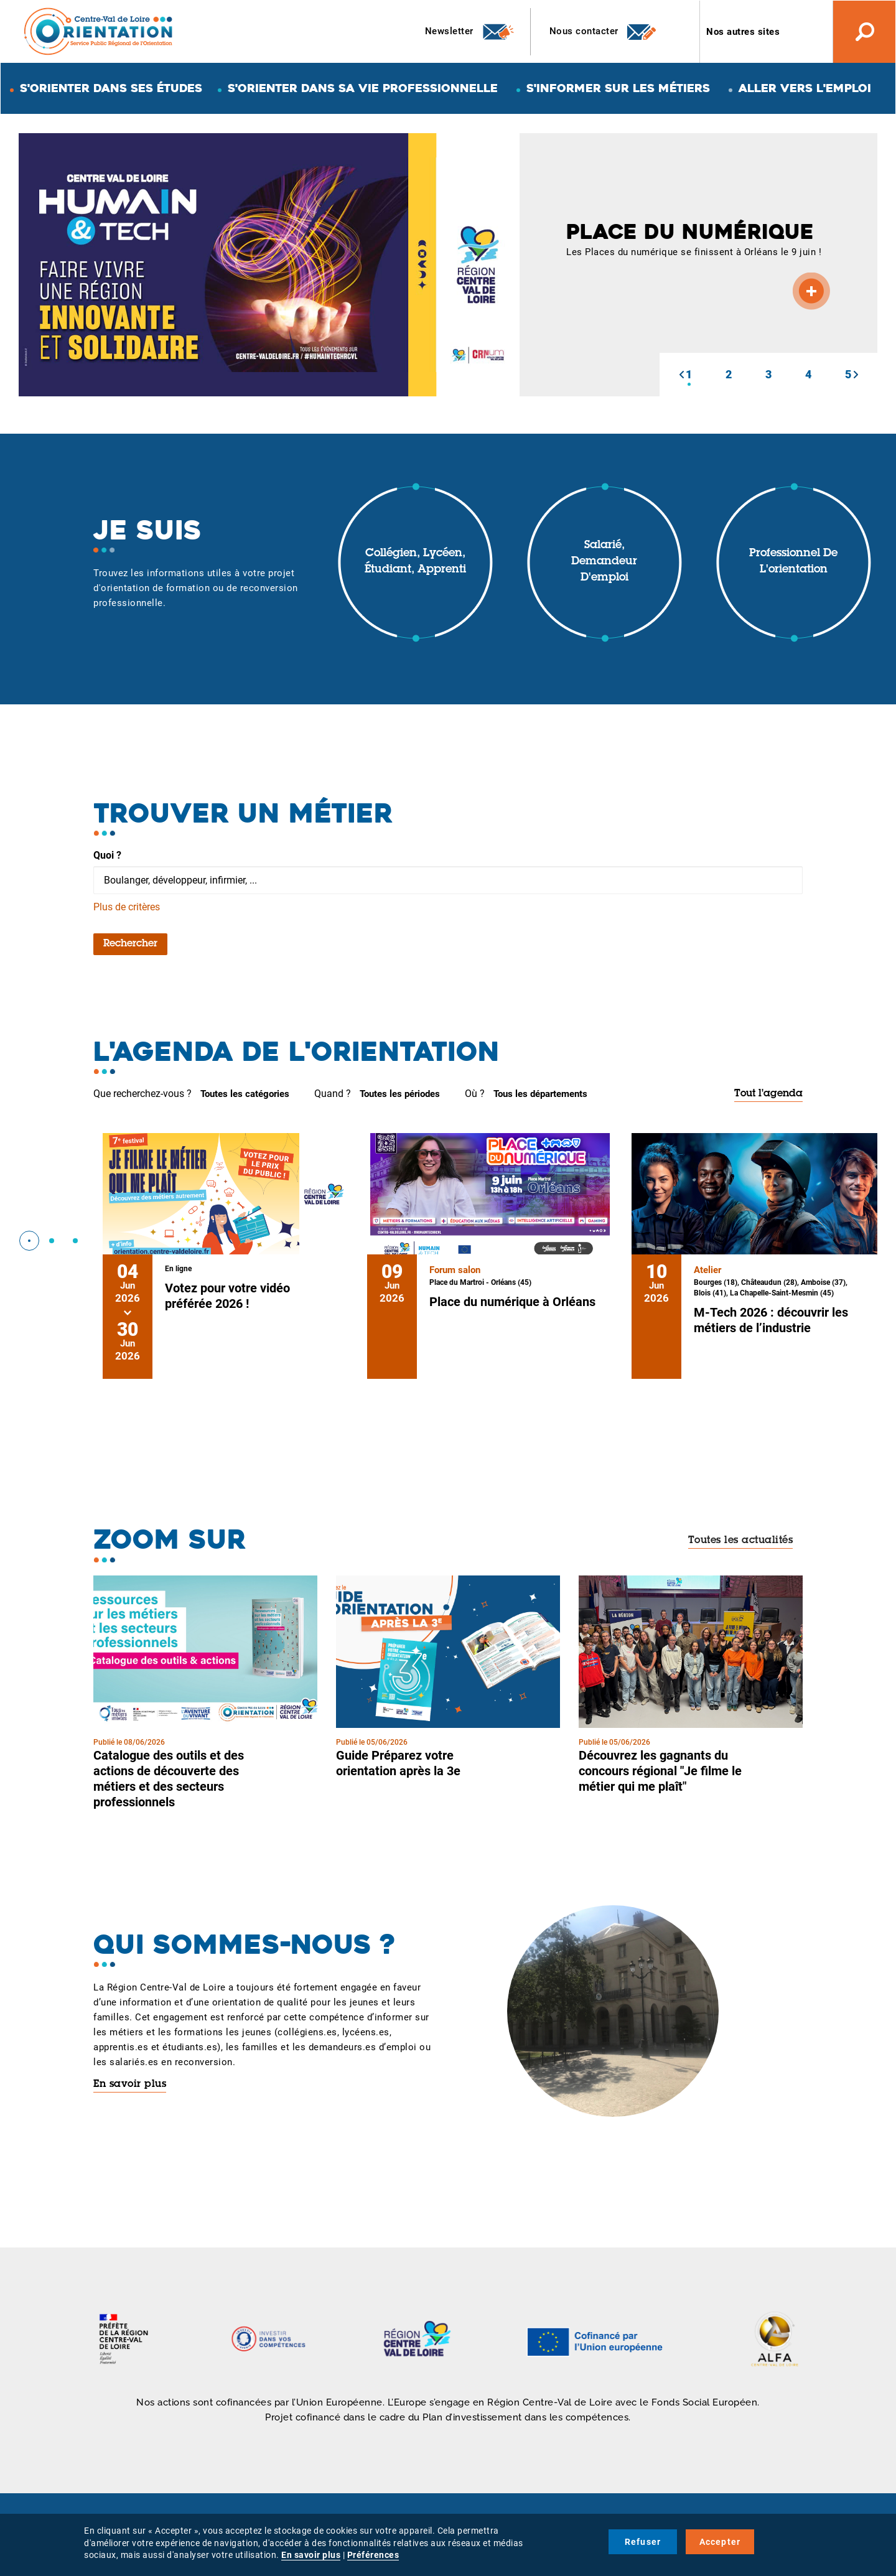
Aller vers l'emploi (805, 88)
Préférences (373, 2555)
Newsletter (470, 32)
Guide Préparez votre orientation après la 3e (398, 1763)
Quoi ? (107, 855)
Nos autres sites (743, 31)
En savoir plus (129, 2084)
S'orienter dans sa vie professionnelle (363, 88)
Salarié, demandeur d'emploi (604, 561)
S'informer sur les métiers (618, 88)
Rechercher (130, 944)
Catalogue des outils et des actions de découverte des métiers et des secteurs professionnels (168, 1778)
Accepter (720, 2542)
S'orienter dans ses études (111, 88)
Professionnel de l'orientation (793, 562)
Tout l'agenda (768, 1094)
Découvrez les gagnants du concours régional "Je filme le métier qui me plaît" (660, 1771)
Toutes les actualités (740, 1541)
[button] (681, 374)
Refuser (643, 2542)
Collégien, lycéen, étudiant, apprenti (415, 562)
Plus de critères (126, 907)
